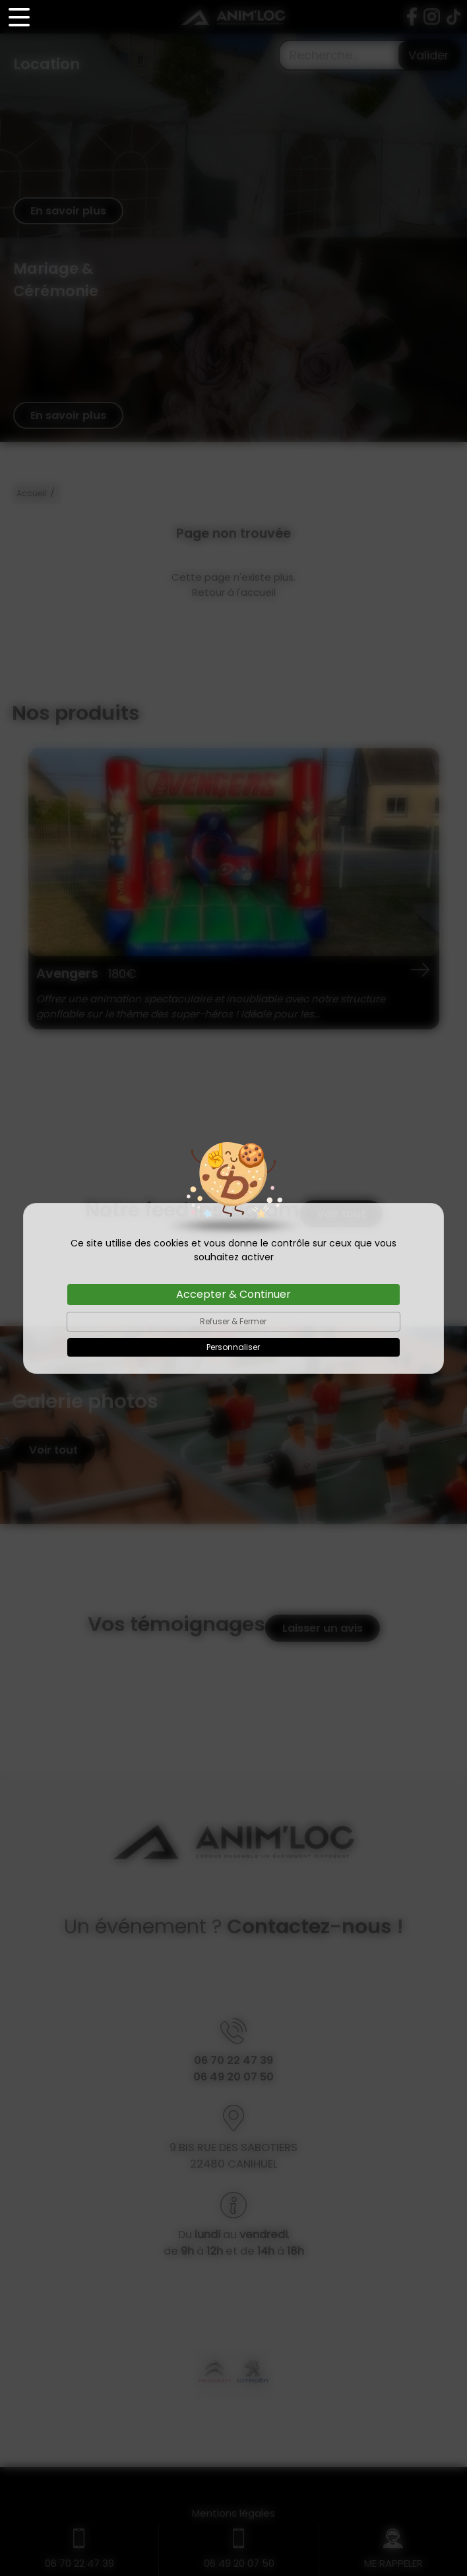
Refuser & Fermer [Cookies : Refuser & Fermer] (233, 1321)
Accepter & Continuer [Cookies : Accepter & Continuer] (233, 1294)
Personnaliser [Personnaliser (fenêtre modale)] (233, 1347)
